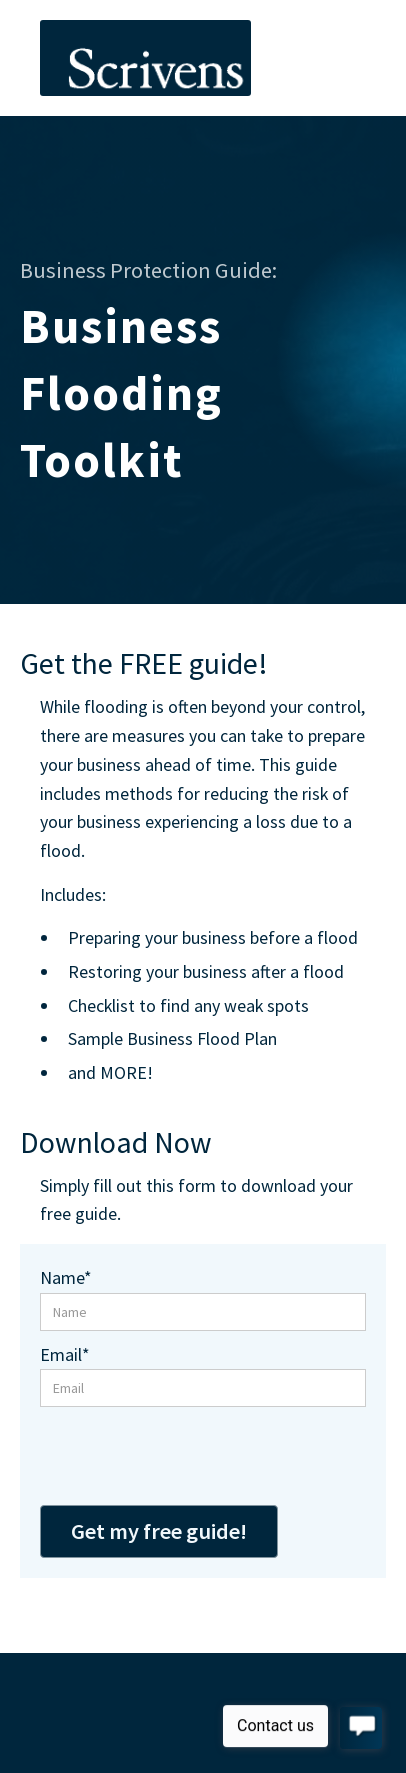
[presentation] (192, 1456)
